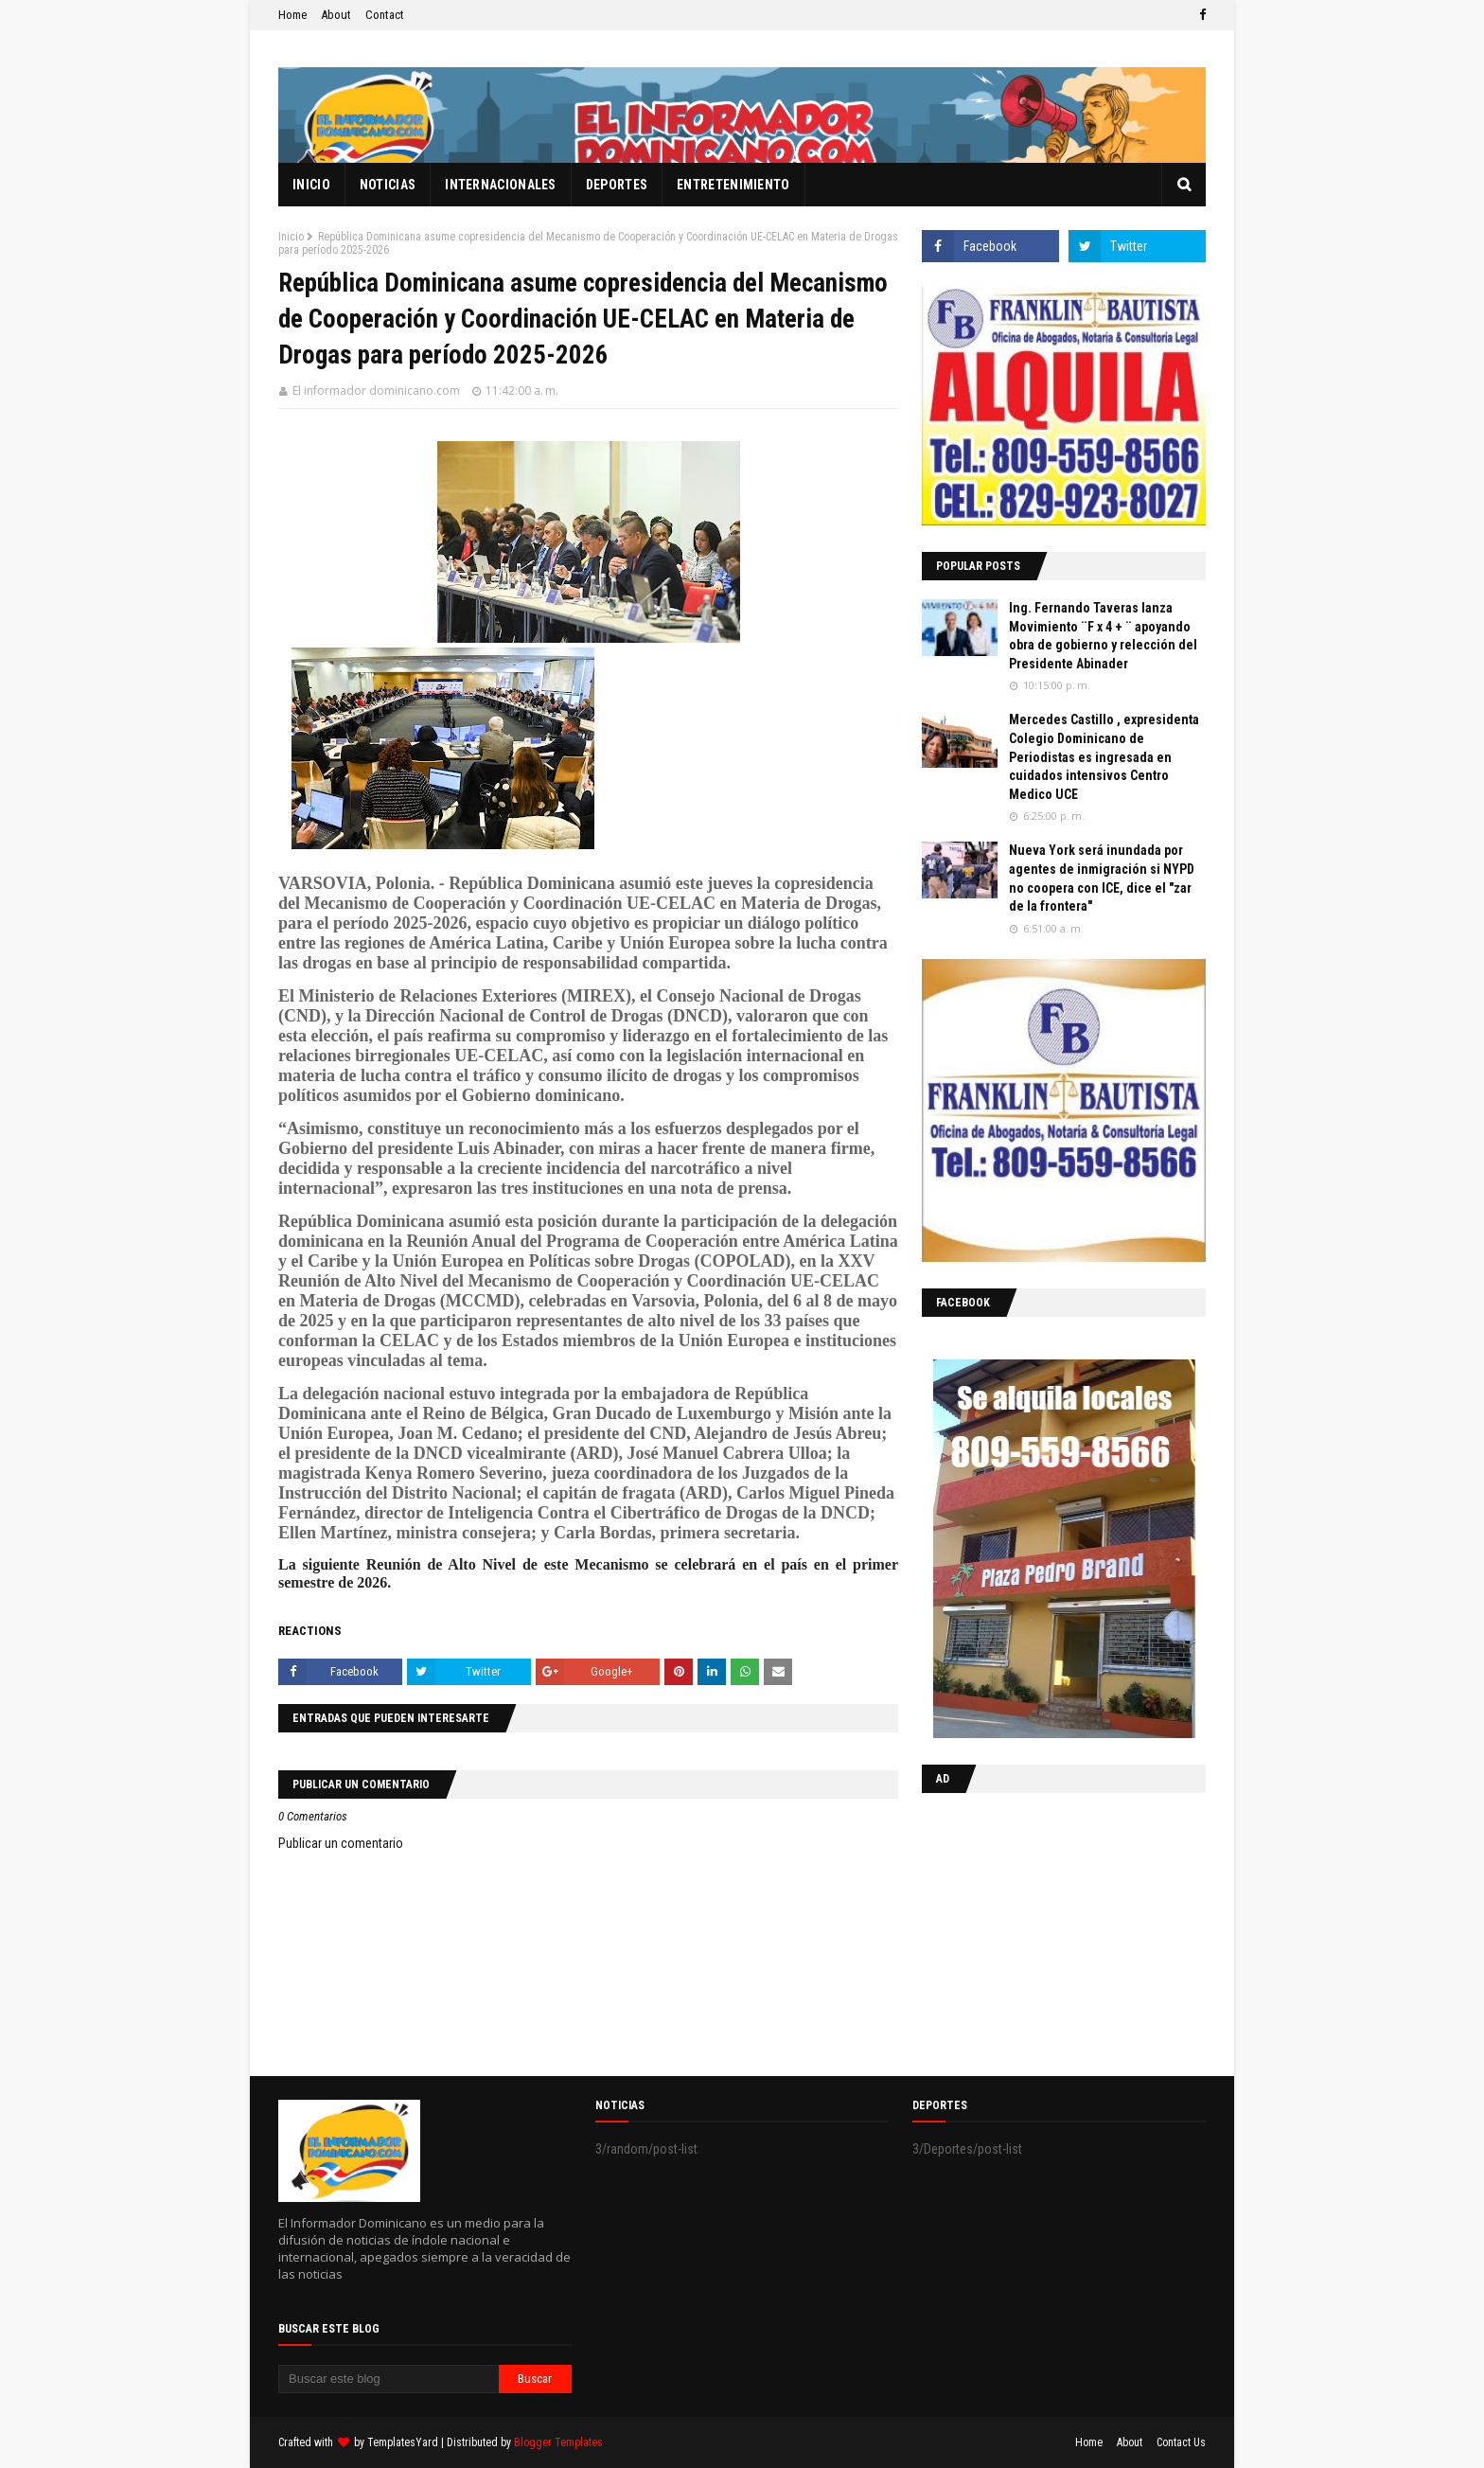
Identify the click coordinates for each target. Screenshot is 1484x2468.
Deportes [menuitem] (616, 184)
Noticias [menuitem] (387, 184)
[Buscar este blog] (388, 2379)
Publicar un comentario (340, 1843)
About (336, 15)
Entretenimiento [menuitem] (733, 184)
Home (292, 15)
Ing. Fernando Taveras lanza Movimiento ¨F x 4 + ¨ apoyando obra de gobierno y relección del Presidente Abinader (1103, 635)
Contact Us (1181, 2442)
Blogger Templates (558, 2442)
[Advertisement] (1040, 1930)
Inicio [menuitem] (311, 184)
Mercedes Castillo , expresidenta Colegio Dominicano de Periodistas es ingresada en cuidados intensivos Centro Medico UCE (1104, 756)
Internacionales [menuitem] (500, 184)
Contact (384, 15)
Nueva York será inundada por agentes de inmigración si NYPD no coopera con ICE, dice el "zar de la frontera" (1101, 878)
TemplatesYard (402, 2442)
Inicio (291, 236)
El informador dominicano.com (376, 390)
